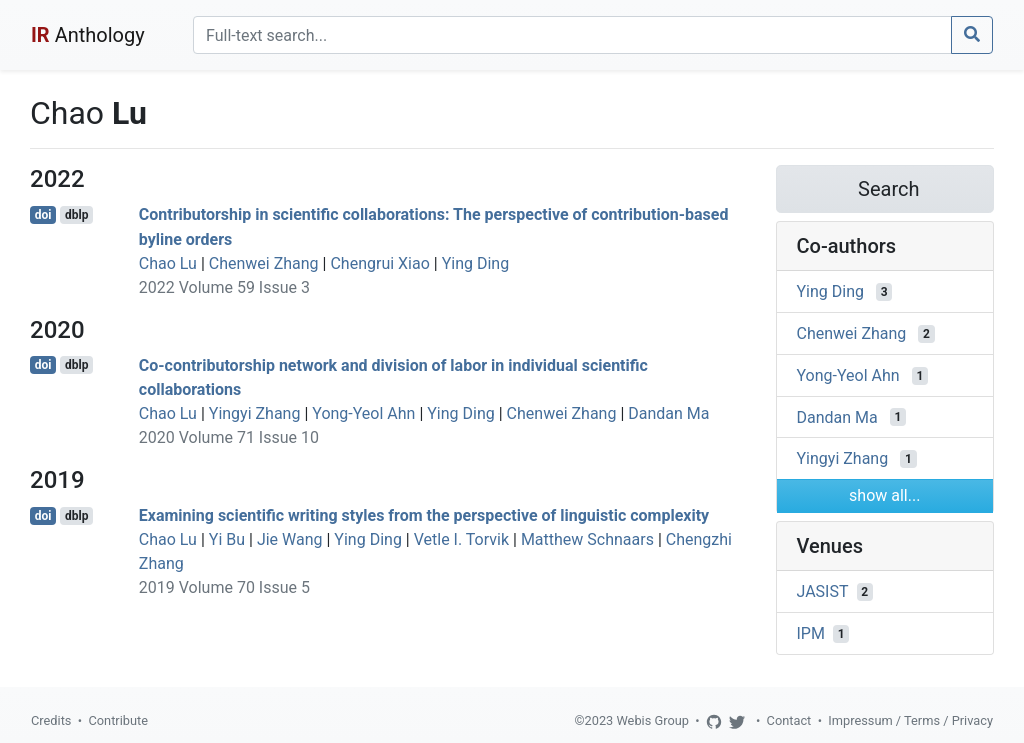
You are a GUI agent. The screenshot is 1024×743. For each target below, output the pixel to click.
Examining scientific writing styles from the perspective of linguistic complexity (424, 515)
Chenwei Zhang (264, 263)
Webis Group (652, 720)
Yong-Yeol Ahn (363, 413)
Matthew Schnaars (587, 539)
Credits (51, 720)
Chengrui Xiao (379, 263)
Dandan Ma (668, 413)
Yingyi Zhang (255, 413)
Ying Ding (476, 263)
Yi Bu (227, 539)
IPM (811, 633)
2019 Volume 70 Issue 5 (224, 587)
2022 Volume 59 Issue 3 (224, 287)
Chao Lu (168, 263)
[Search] (572, 35)
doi (43, 215)
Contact (789, 720)
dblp (76, 215)
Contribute (118, 720)
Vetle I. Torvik (461, 539)
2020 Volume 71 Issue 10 (229, 437)
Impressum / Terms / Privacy (910, 720)
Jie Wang (290, 539)
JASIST (823, 591)
